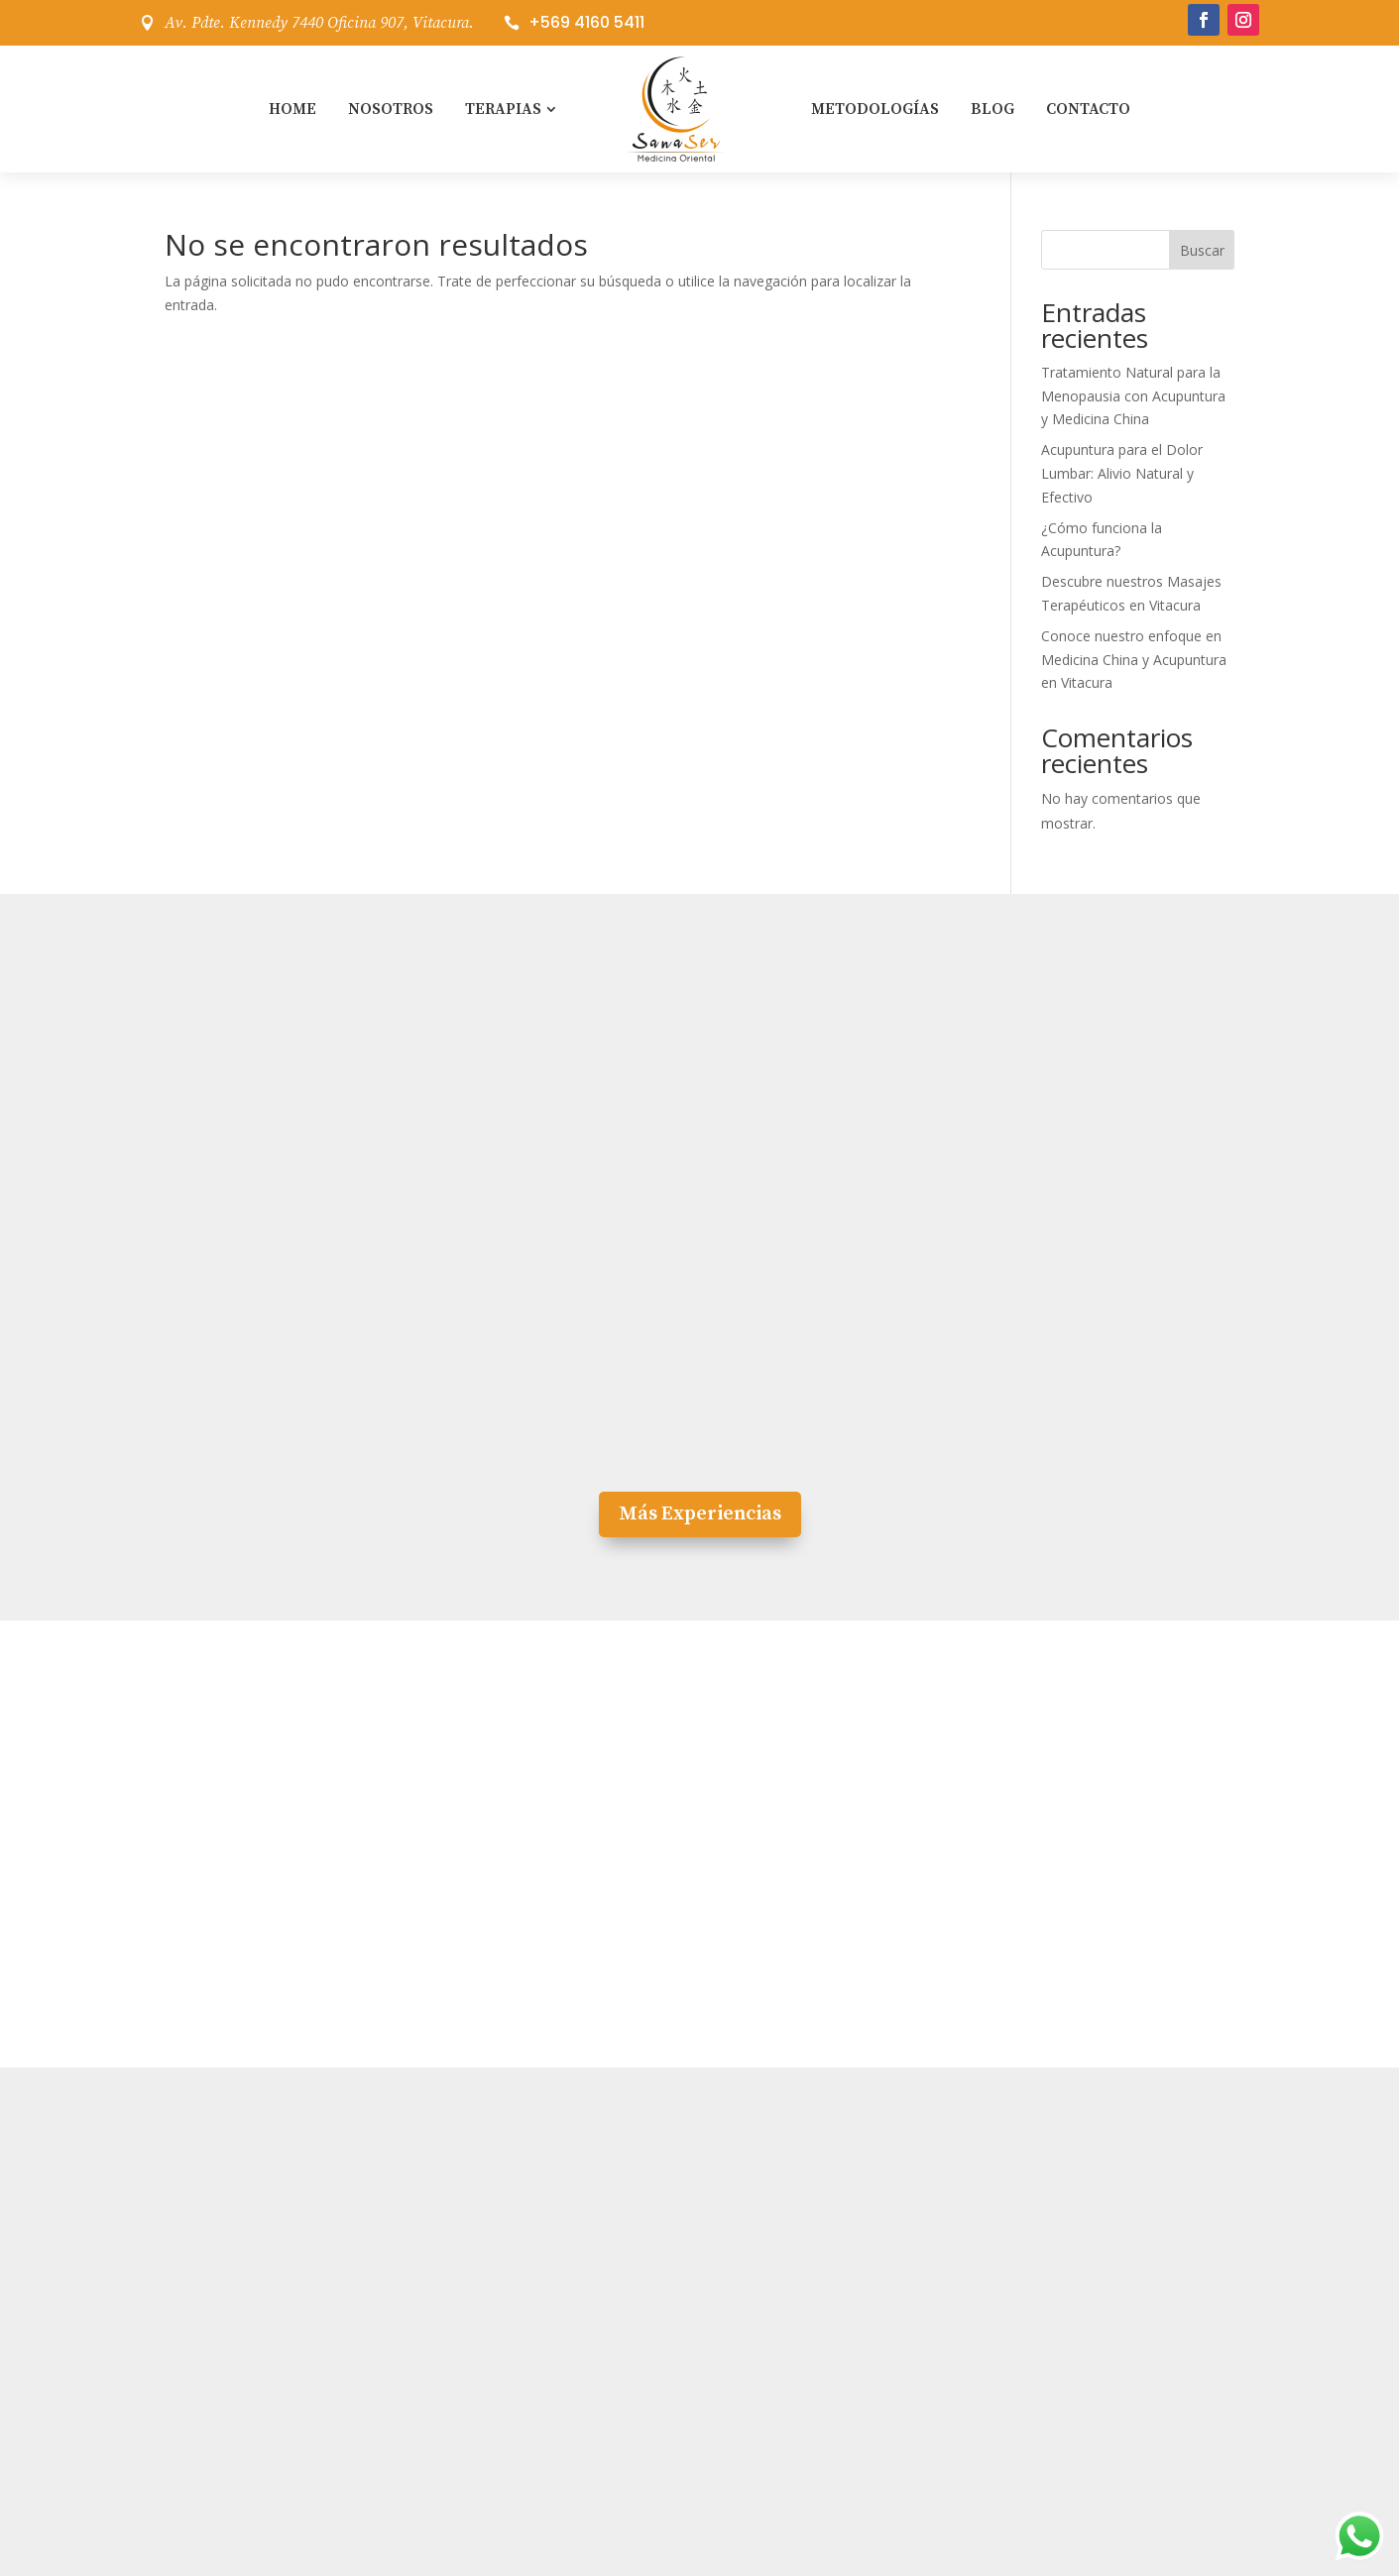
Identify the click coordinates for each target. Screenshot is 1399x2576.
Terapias (503, 109)
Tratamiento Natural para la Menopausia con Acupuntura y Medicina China (1133, 396)
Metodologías (875, 109)
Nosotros (390, 109)
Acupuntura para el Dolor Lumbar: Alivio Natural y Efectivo (1122, 473)
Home (292, 109)
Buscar (1202, 250)
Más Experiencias (700, 1514)
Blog (992, 109)
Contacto (1088, 109)
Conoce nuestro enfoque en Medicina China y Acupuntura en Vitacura (1133, 659)
